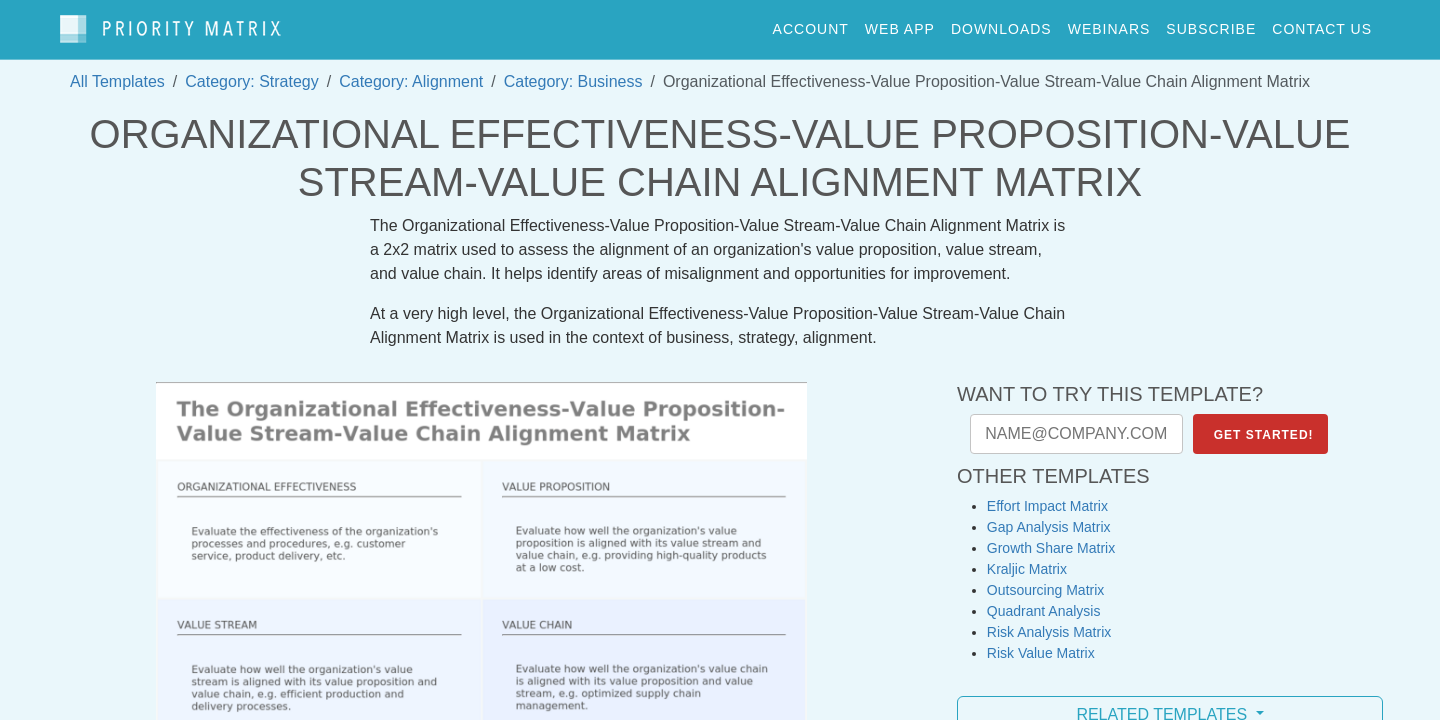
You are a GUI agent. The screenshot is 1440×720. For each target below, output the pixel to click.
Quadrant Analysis (1044, 601)
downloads (1001, 24)
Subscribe (1211, 24)
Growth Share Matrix (1051, 538)
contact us (1322, 24)
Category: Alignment (411, 71)
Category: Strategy (251, 71)
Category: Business (573, 71)
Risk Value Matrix (1041, 643)
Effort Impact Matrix (1047, 496)
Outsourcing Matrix (1045, 580)
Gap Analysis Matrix (1049, 517)
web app (900, 24)
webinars (1109, 24)
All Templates (117, 71)
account (811, 24)
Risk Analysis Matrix (1049, 622)
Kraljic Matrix (1027, 559)
